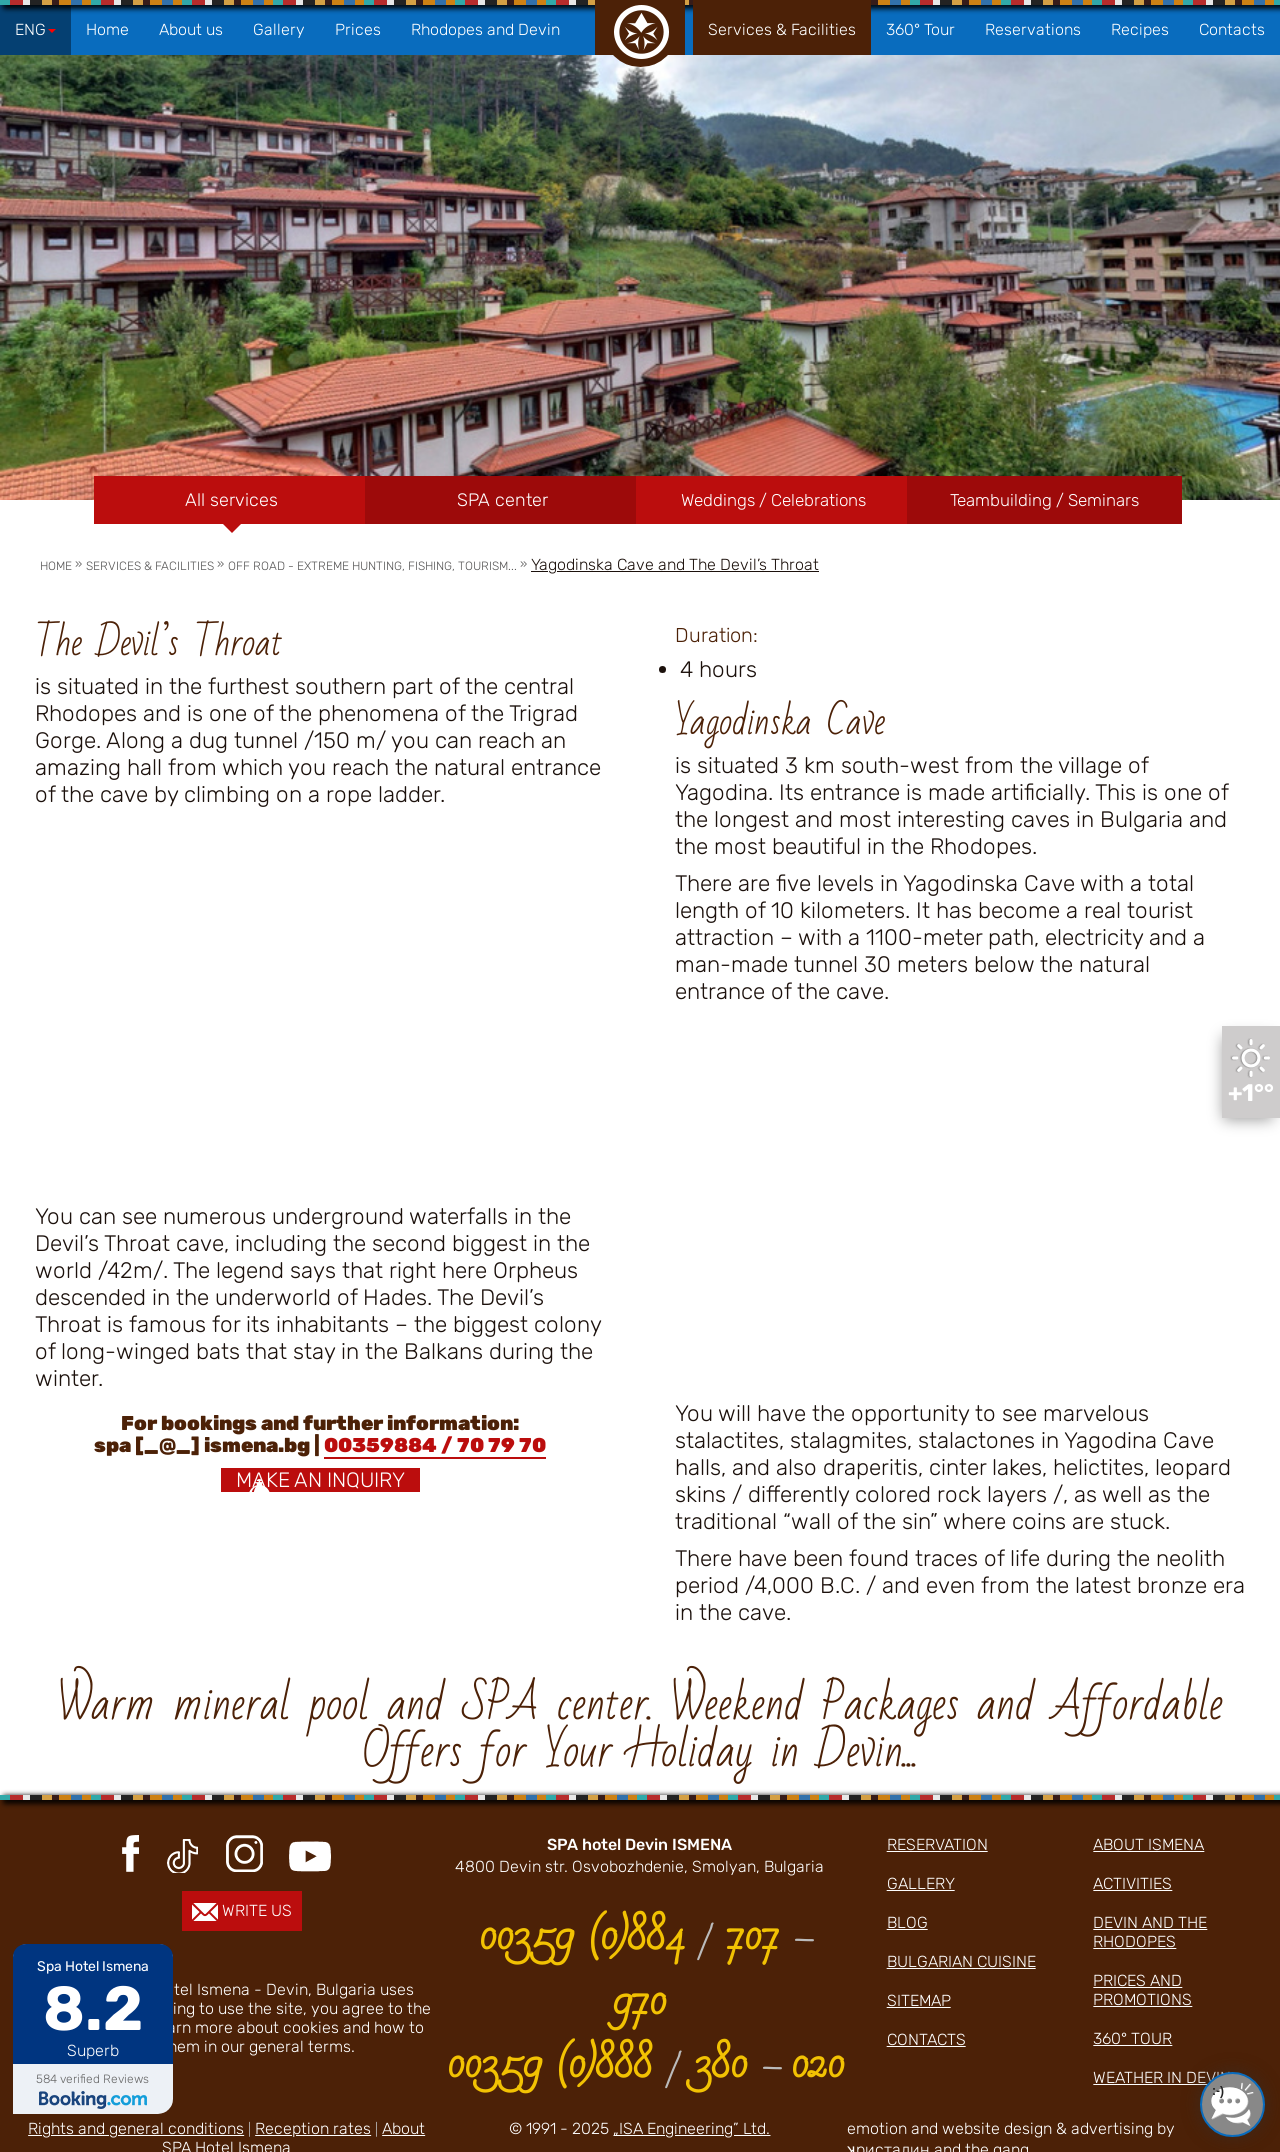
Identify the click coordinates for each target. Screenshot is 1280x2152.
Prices (358, 29)
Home (107, 29)
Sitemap (919, 2000)
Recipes (1140, 29)
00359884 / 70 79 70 (435, 1445)
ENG (35, 29)
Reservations (1033, 29)
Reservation (937, 1844)
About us (191, 29)
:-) (1218, 2091)
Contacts (1232, 29)
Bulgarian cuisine (961, 1961)
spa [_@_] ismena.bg (202, 1445)
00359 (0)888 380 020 (645, 2064)
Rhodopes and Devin (485, 29)
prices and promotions (1142, 1990)
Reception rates (313, 2128)
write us (242, 1911)
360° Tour (920, 29)
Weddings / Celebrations (773, 500)
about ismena (1148, 1844)
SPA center (502, 500)
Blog (907, 1922)
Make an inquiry (320, 1480)
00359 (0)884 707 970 (646, 1968)
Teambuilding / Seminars (1044, 500)
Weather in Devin (1162, 2077)
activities (1132, 1883)
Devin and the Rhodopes (1150, 1932)
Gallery (279, 29)
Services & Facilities (782, 29)
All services (231, 500)
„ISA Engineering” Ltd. (691, 2128)
